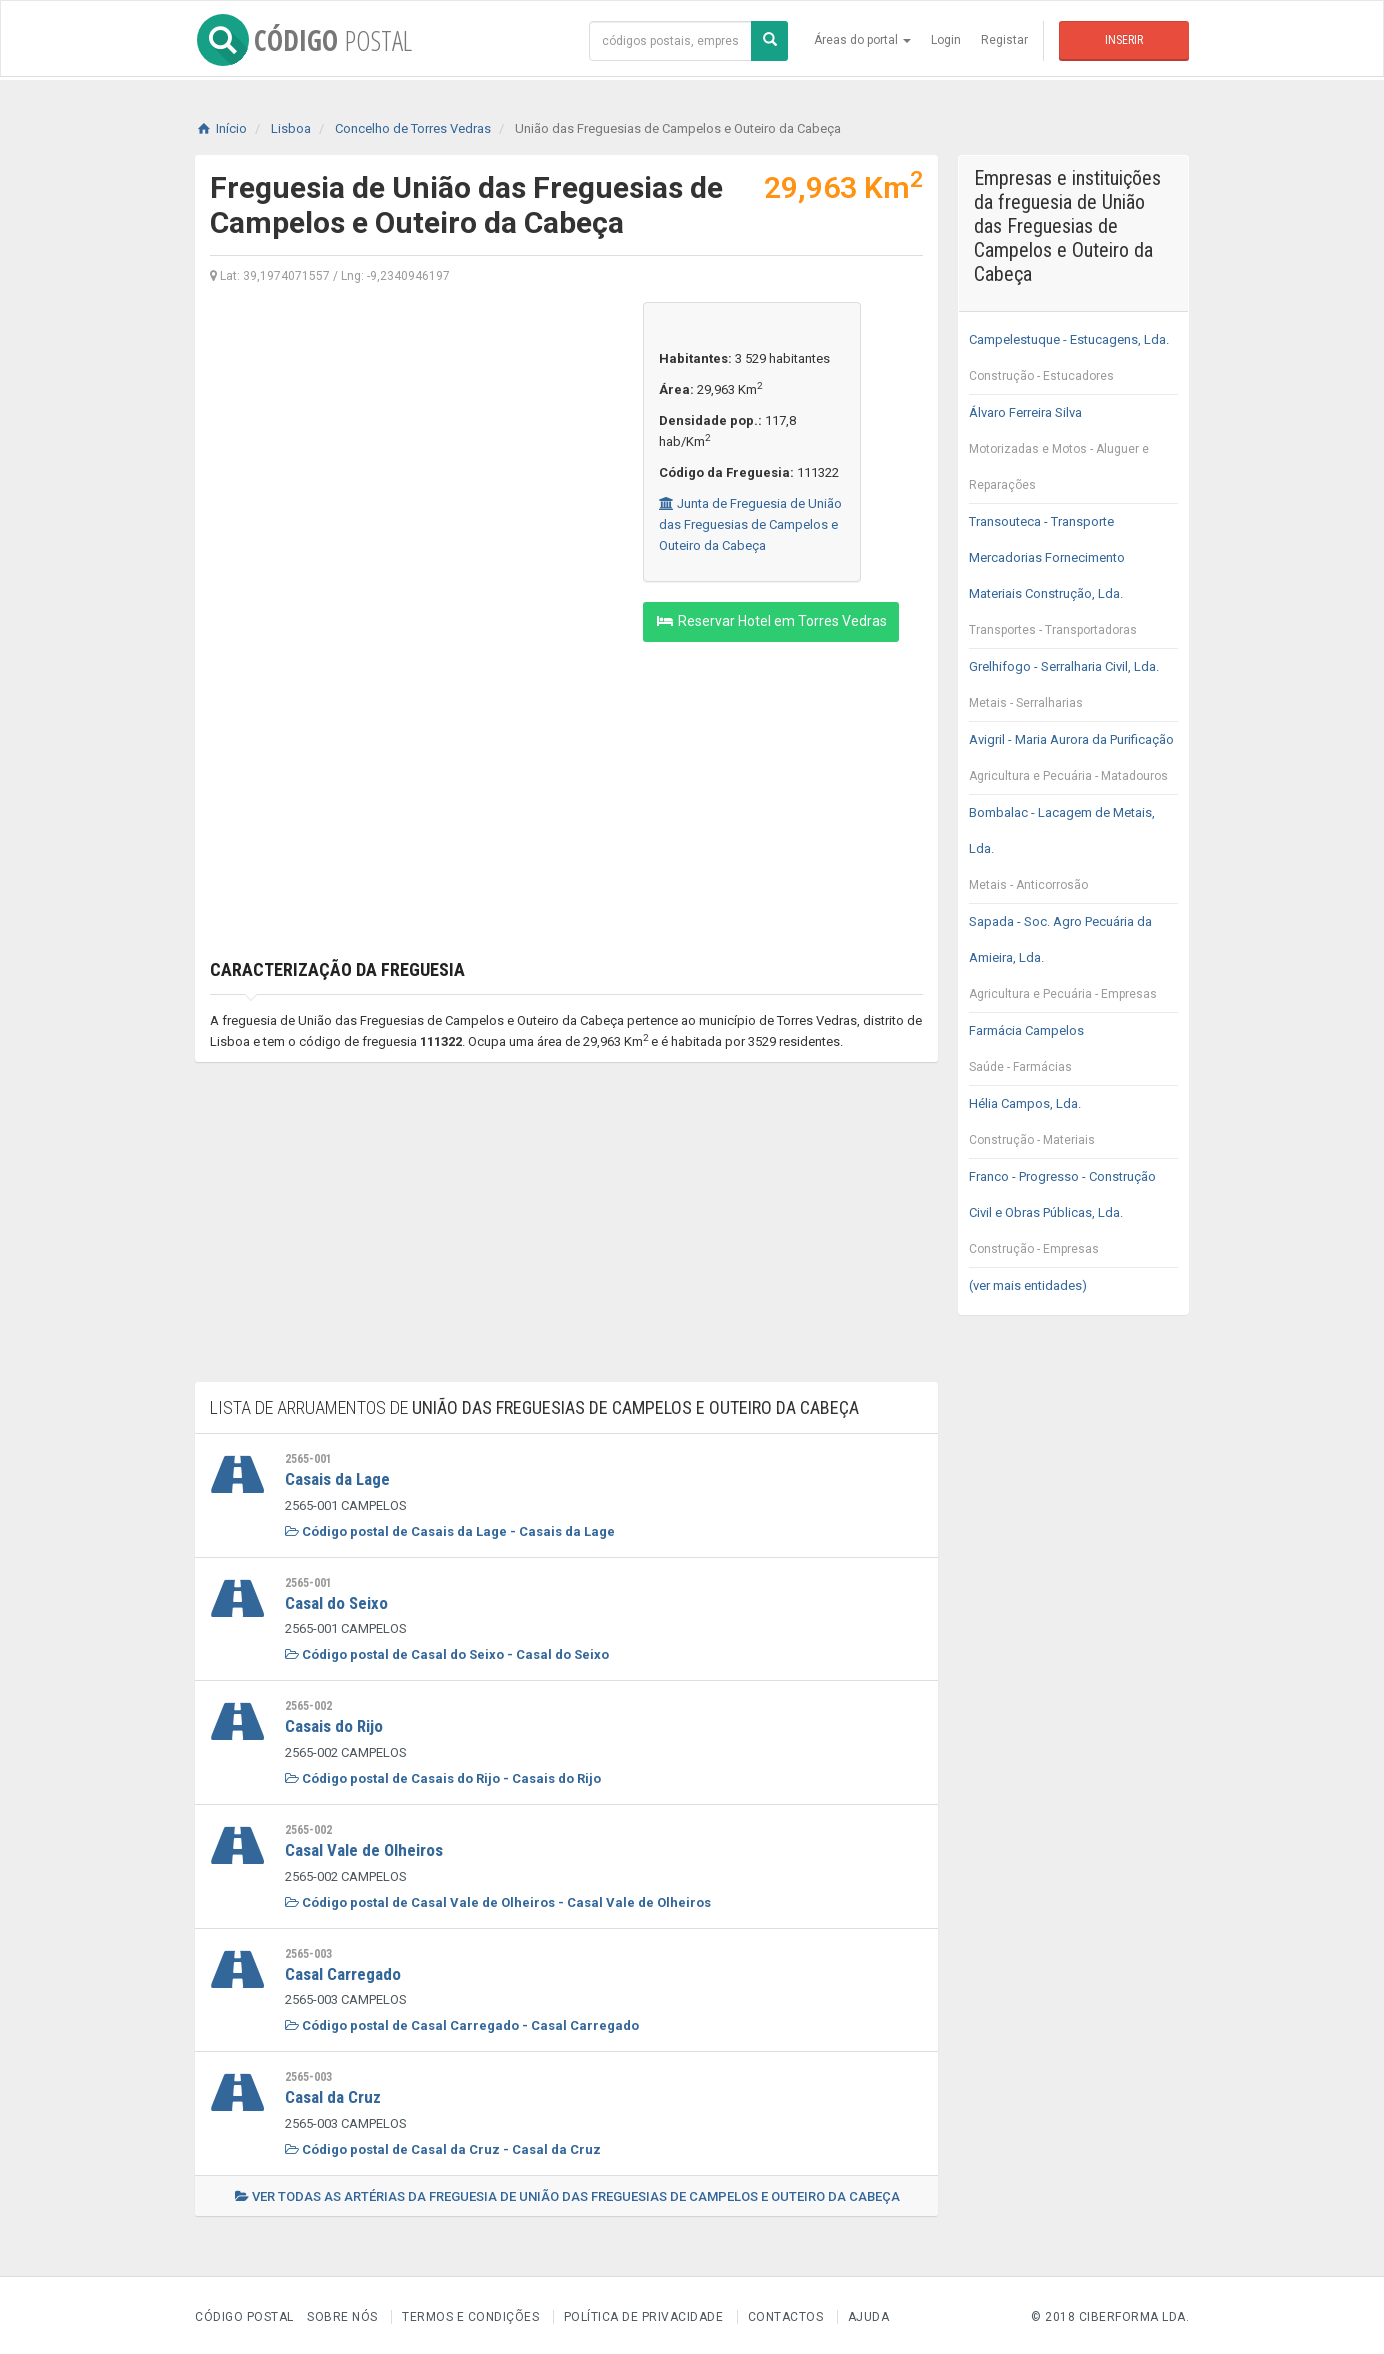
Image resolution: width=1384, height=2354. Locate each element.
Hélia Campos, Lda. (1073, 1127)
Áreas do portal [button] (862, 40)
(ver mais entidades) (1028, 1285)
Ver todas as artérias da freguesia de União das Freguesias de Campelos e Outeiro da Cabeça (567, 2192)
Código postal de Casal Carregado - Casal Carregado (462, 2022)
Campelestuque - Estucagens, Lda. (1073, 363)
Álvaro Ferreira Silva (1073, 454)
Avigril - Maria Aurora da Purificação (1073, 763)
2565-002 (308, 1705)
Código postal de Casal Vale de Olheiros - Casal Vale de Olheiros (498, 1899)
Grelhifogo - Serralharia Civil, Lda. (1073, 690)
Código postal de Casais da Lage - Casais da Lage (450, 1530)
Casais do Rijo (334, 1725)
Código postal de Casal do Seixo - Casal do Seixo (447, 1653)
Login (946, 40)
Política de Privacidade (644, 2313)
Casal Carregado (343, 1971)
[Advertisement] (411, 442)
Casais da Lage (337, 1479)
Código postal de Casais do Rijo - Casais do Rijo (443, 1776)
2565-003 (308, 1951)
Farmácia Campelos (1073, 1054)
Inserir (1124, 40)
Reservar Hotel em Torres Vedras (771, 621)
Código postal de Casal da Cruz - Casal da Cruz (443, 2145)
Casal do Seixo (336, 1602)
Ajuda (869, 2313)
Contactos (786, 2313)
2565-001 (308, 1459)
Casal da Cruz (333, 2094)
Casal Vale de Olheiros (364, 1848)
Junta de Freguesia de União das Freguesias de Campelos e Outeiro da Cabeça (750, 524)
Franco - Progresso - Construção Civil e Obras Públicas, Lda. (1073, 1218)
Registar (1004, 40)
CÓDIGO (302, 40)
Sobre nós (342, 2313)
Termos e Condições (470, 2313)
